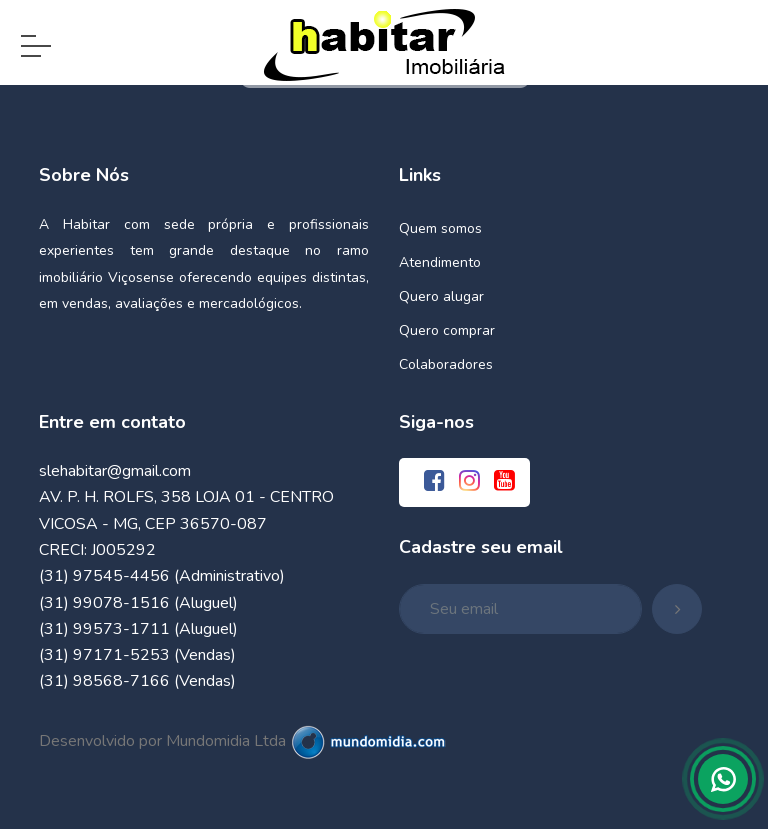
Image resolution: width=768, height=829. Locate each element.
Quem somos (440, 228)
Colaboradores (446, 364)
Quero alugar (441, 296)
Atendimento (440, 262)
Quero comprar (447, 330)
